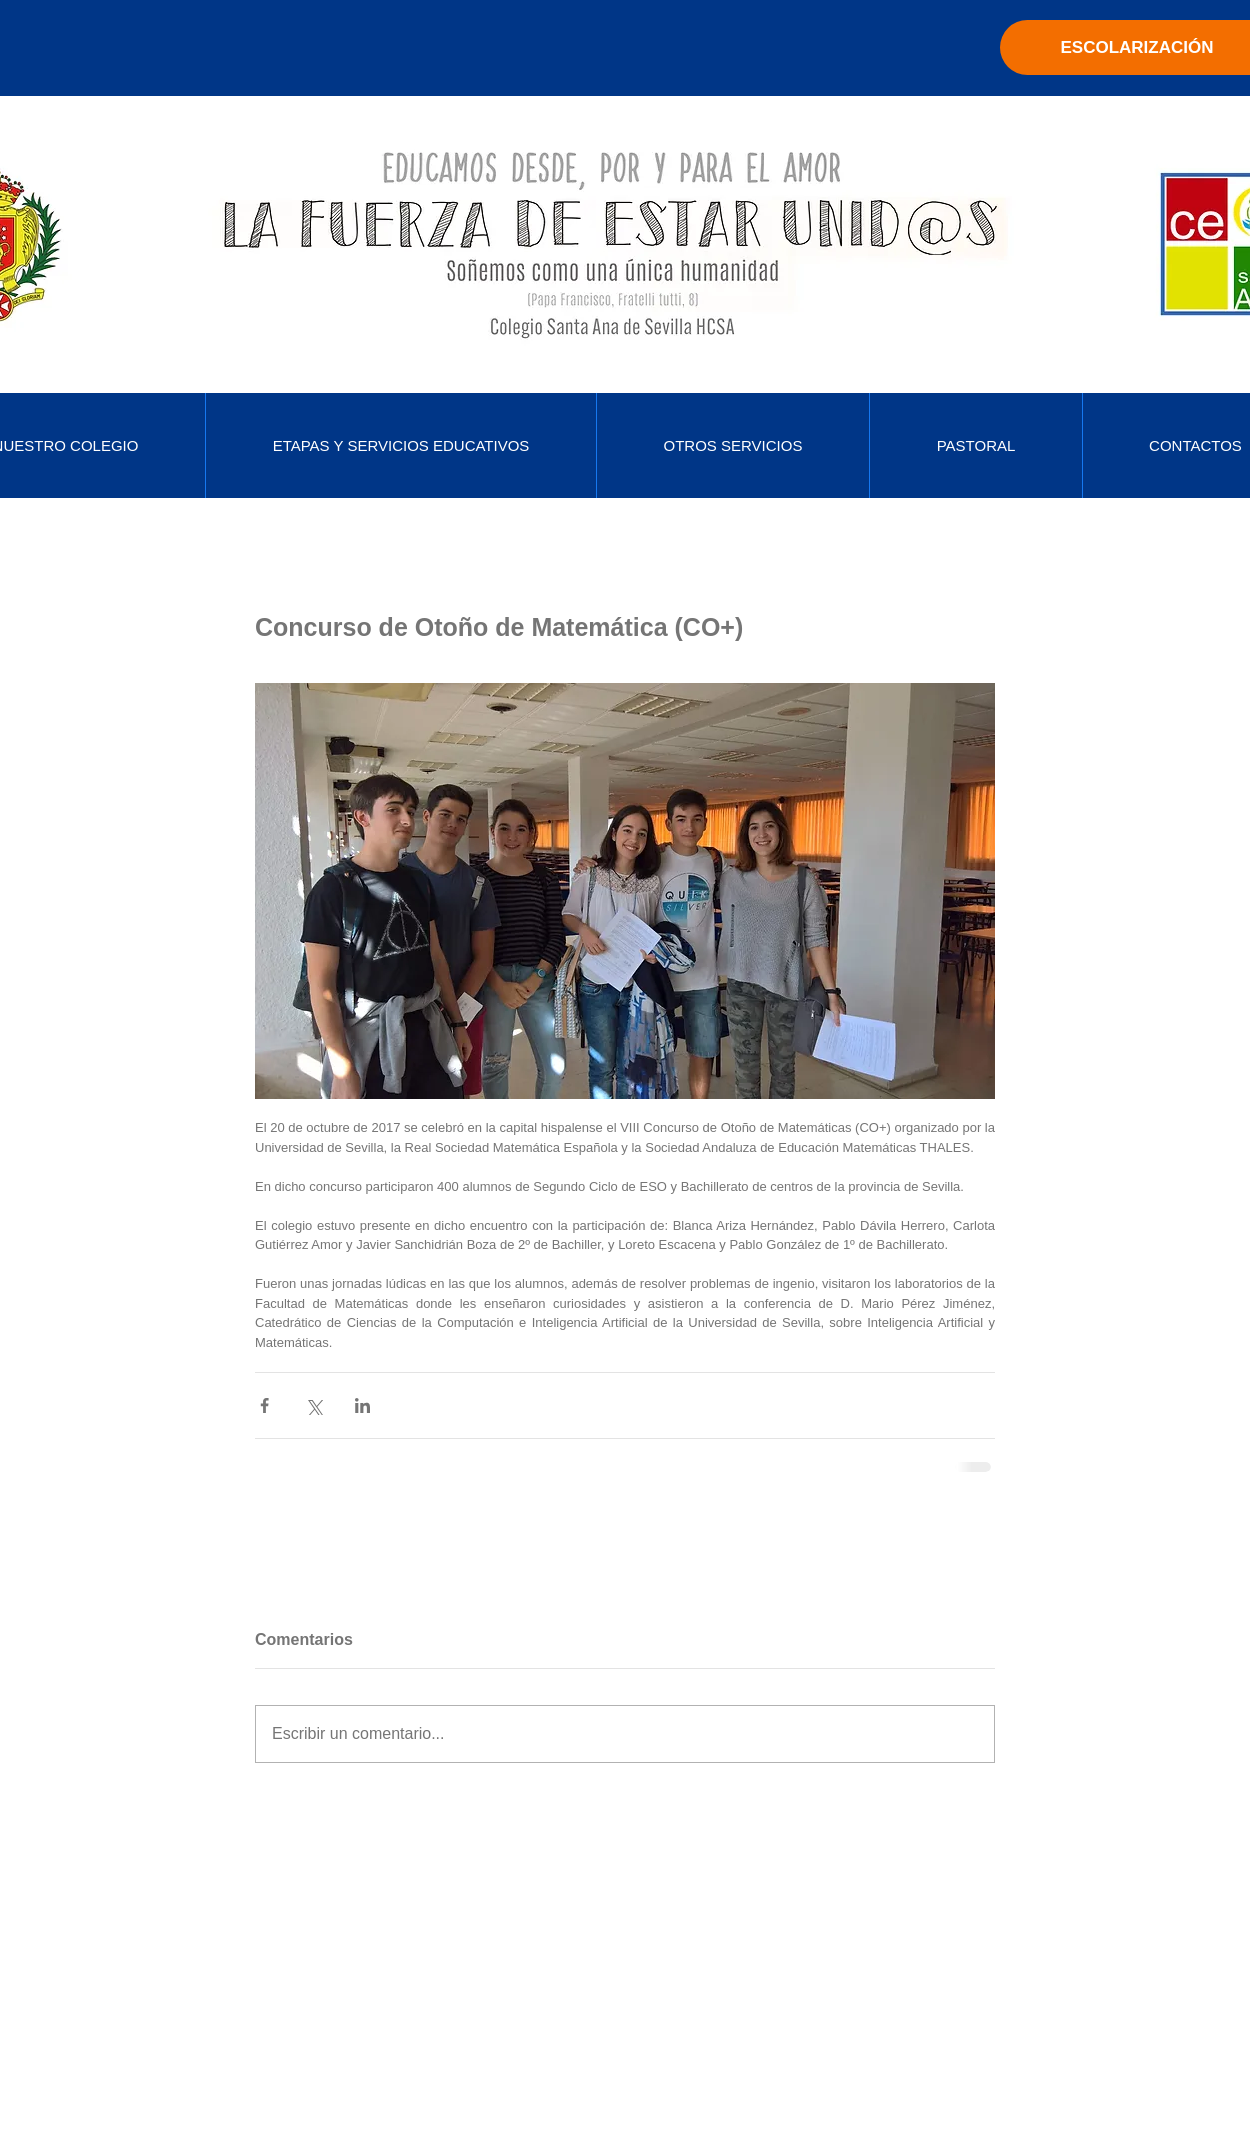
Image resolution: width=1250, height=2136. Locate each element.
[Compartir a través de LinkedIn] (362, 1405)
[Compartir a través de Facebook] (264, 1405)
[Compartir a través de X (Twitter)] (313, 1405)
